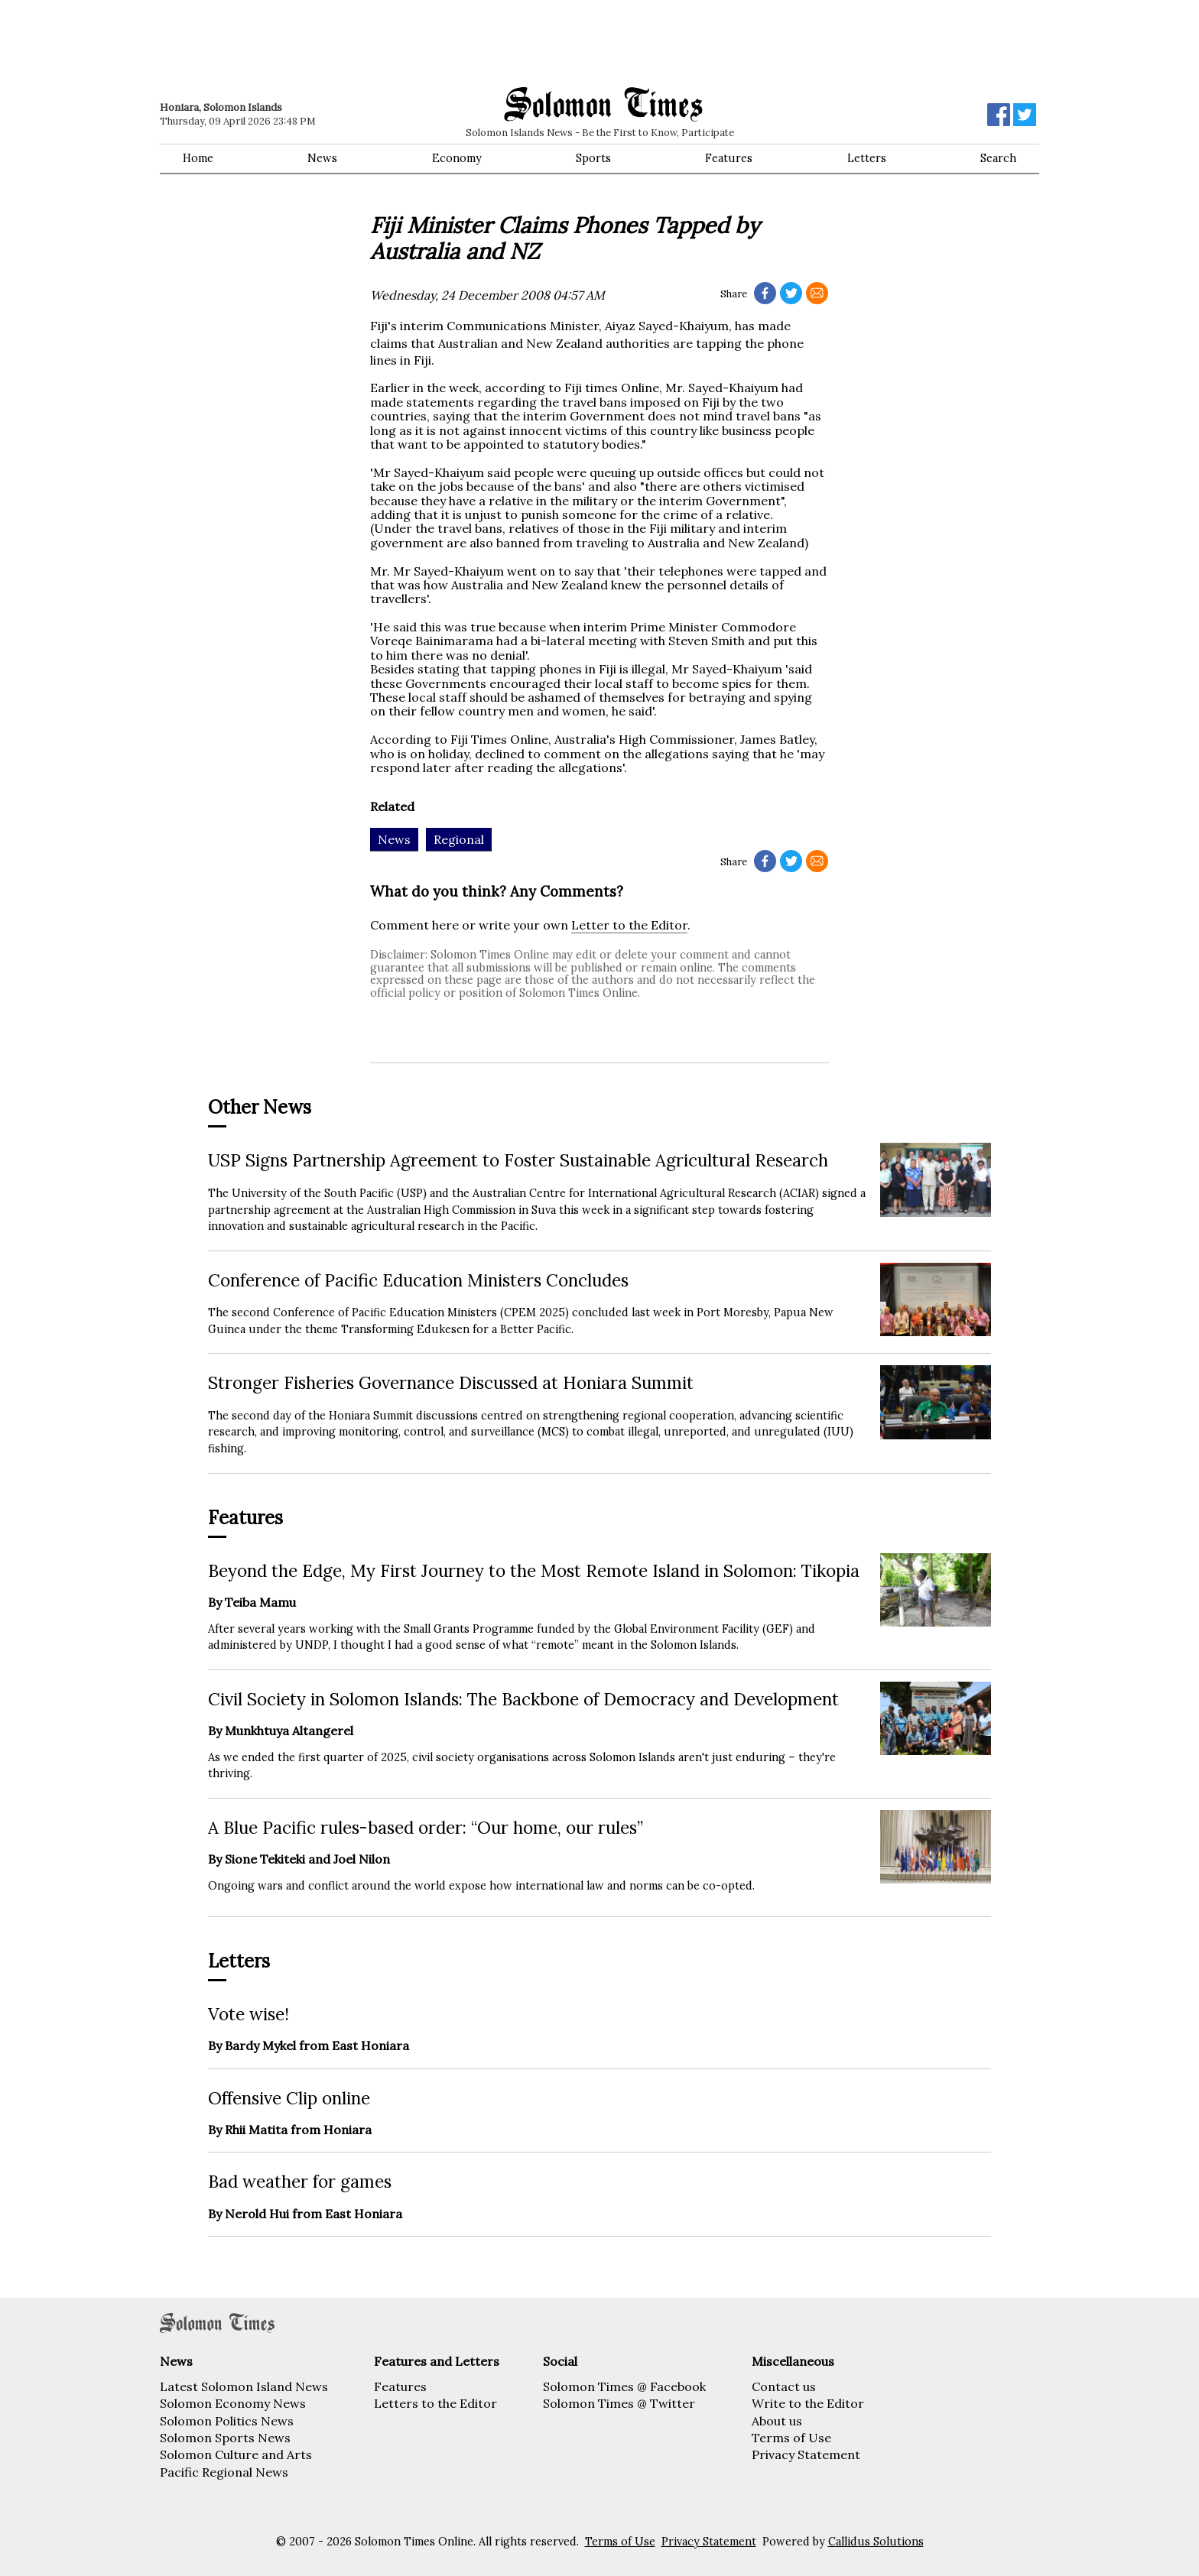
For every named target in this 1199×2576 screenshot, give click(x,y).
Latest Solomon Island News (244, 2386)
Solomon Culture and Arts (236, 2454)
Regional (459, 839)
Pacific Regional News (224, 2472)
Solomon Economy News (233, 2403)
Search (998, 158)
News (322, 158)
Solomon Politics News (227, 2420)
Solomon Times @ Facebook (624, 2386)
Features (728, 158)
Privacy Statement (806, 2454)
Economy (457, 158)
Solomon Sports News (225, 2437)
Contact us (784, 2386)
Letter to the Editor (629, 925)
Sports (593, 158)
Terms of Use (791, 2437)
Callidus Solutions (876, 2541)
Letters (866, 158)
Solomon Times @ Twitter (619, 2403)
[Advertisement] (378, 42)
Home (198, 158)
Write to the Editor (808, 2403)
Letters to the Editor (435, 2403)
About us (777, 2420)
